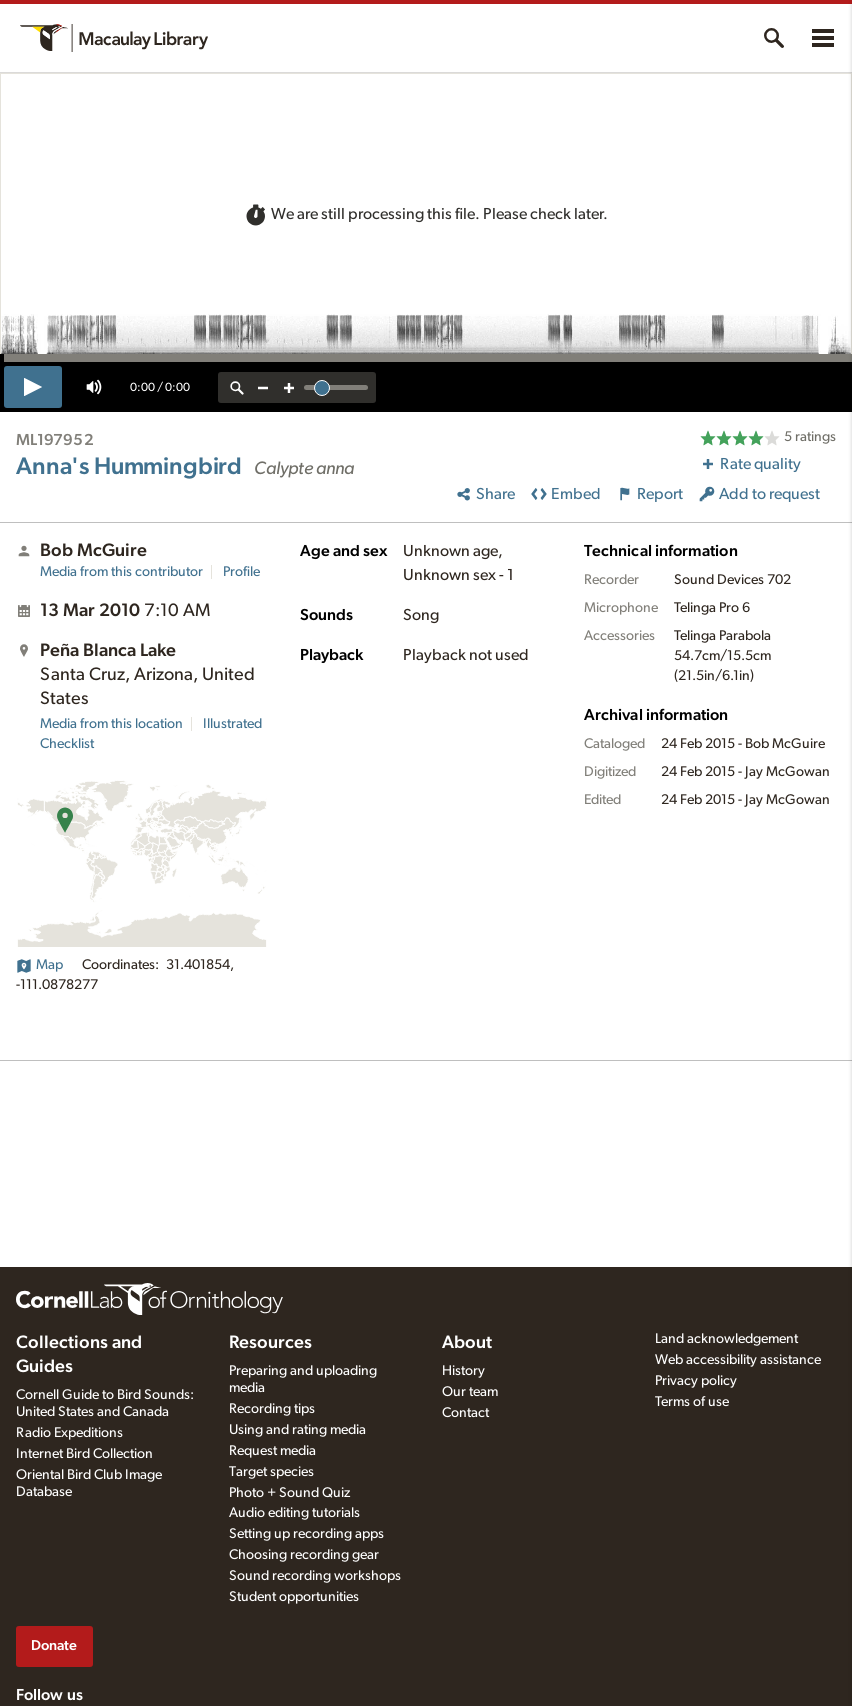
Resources (270, 1343)
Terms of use (692, 1402)
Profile (241, 572)
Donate (54, 1645)
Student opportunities (294, 1597)
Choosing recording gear (304, 1555)
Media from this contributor (121, 572)
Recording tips (272, 1409)
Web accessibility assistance (738, 1360)
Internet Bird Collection (84, 1454)
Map (39, 965)
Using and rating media (297, 1430)
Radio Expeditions (69, 1433)
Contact (465, 1413)
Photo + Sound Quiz (289, 1493)
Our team (470, 1392)
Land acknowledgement (726, 1339)
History (463, 1371)
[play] (33, 387)
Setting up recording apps (306, 1534)
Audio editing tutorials (294, 1513)
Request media (272, 1451)
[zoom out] (263, 387)
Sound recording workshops (315, 1576)
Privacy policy (696, 1381)
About (467, 1343)
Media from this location (111, 724)
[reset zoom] (237, 387)
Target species (271, 1472)
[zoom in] (289, 387)
